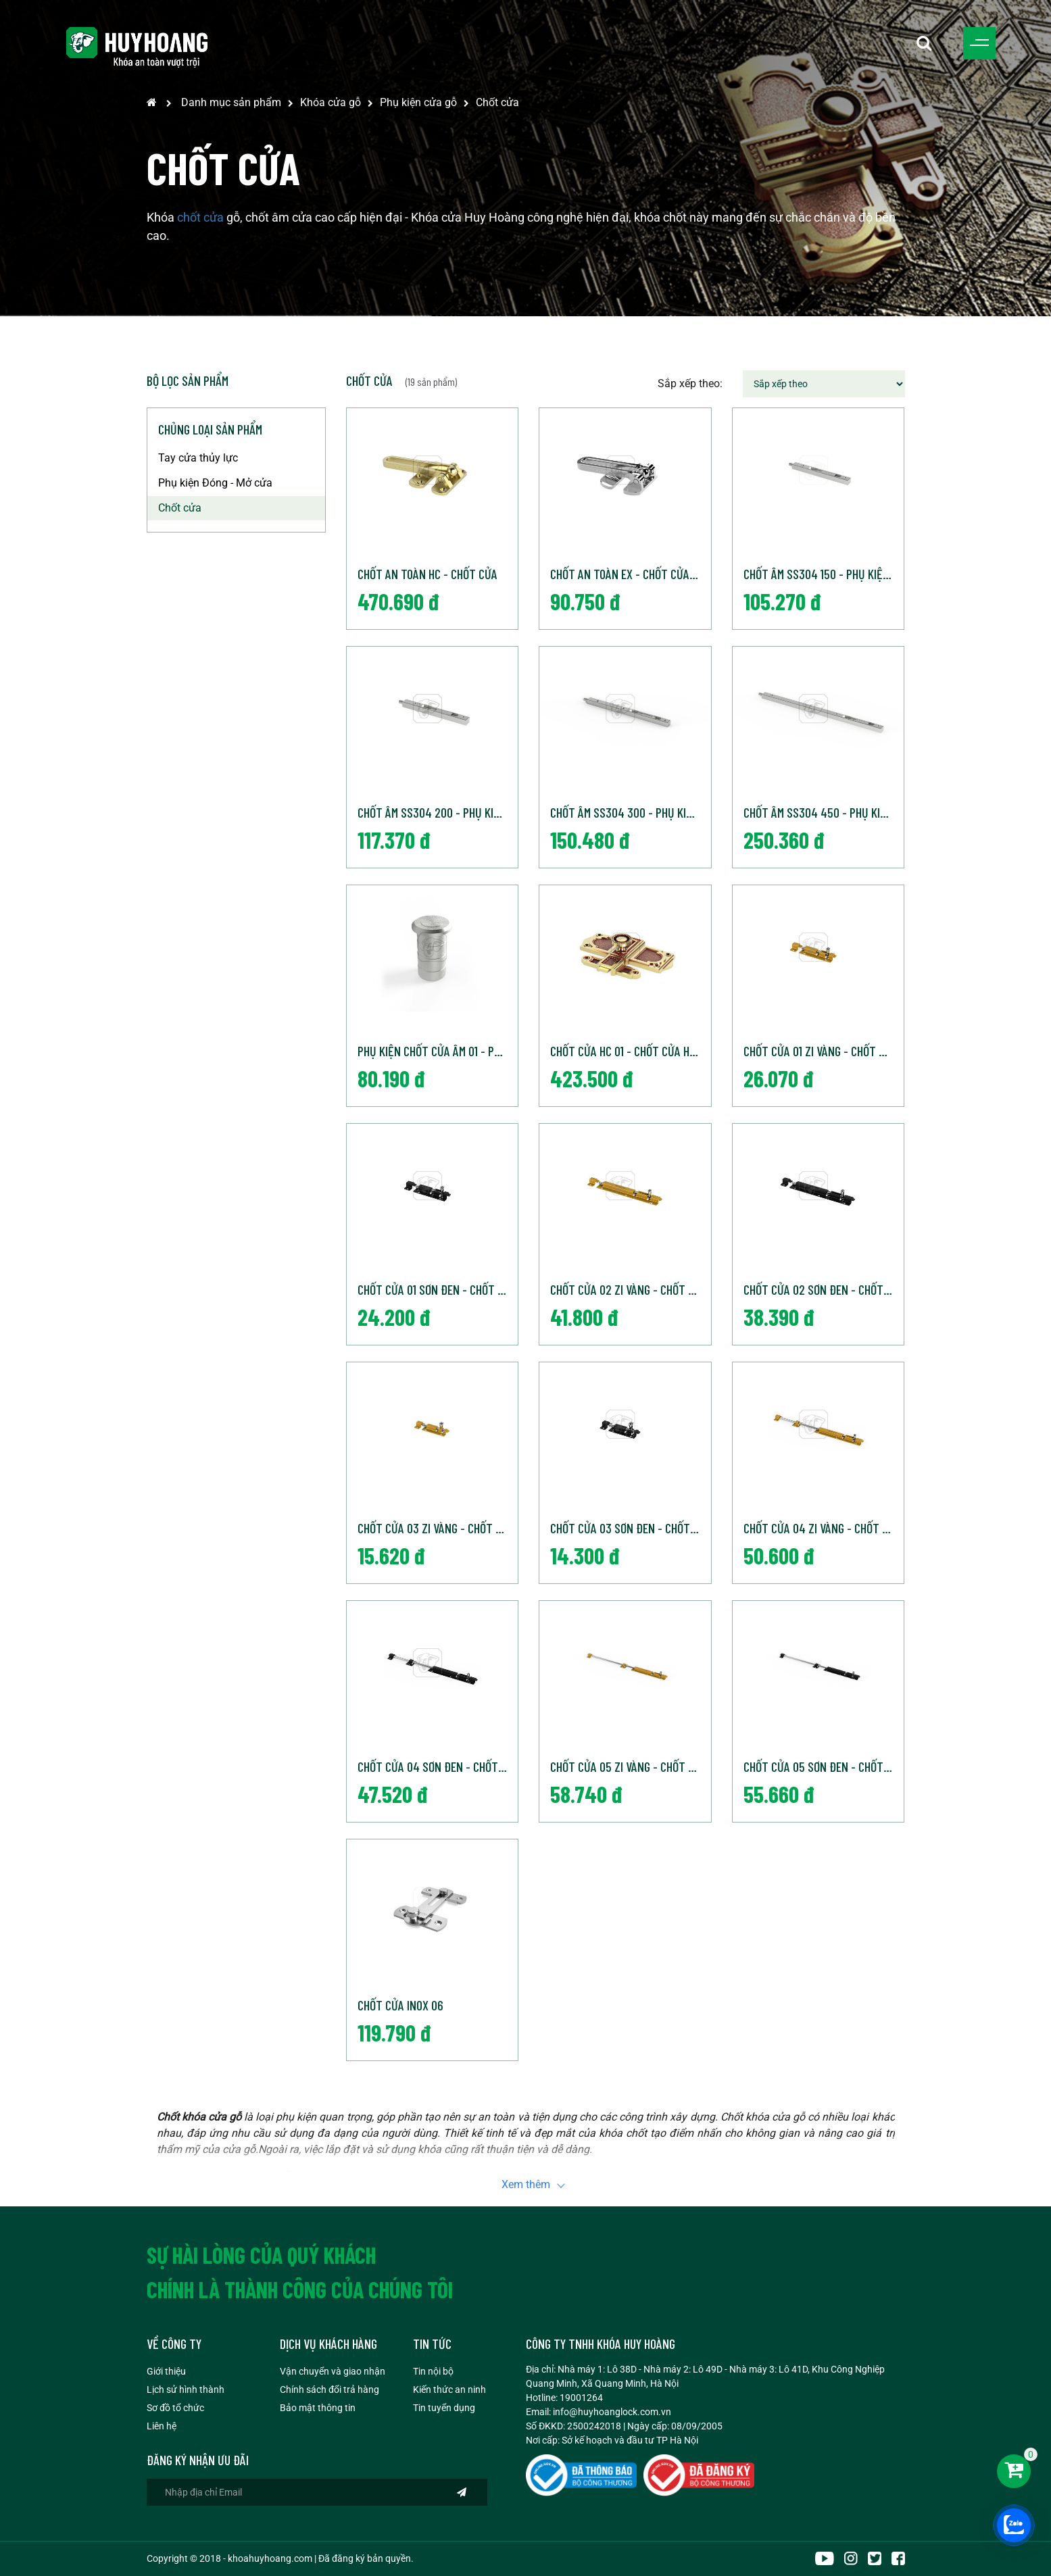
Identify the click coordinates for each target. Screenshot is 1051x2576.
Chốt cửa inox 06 (400, 2005)
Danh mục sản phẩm (231, 102)
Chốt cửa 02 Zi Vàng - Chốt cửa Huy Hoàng (630, 1289)
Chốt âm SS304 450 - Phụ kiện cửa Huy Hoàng (823, 812)
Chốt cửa (497, 102)
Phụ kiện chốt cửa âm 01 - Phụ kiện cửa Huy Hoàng (438, 1051)
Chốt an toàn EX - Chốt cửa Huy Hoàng (630, 574)
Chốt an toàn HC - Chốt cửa (427, 574)
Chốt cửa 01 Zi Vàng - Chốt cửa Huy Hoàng (823, 1051)
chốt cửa (200, 217)
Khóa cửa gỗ (330, 102)
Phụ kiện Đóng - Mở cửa (215, 482)
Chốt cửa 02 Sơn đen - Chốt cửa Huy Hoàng (823, 1289)
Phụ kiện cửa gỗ (418, 102)
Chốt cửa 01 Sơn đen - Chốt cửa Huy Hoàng (438, 1289)
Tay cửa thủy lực (198, 457)
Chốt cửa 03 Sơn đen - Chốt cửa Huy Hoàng (630, 1528)
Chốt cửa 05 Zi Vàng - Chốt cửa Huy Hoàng (630, 1766)
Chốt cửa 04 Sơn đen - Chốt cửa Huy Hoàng (438, 1766)
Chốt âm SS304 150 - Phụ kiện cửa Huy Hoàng (823, 574)
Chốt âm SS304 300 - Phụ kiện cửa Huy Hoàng (630, 812)
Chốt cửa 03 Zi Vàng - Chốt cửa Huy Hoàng (438, 1528)
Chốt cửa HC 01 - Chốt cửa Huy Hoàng (630, 1051)
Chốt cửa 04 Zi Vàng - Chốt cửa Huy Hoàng (823, 1528)
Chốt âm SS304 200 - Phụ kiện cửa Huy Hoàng (438, 812)
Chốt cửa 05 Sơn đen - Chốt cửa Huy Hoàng (823, 1766)
